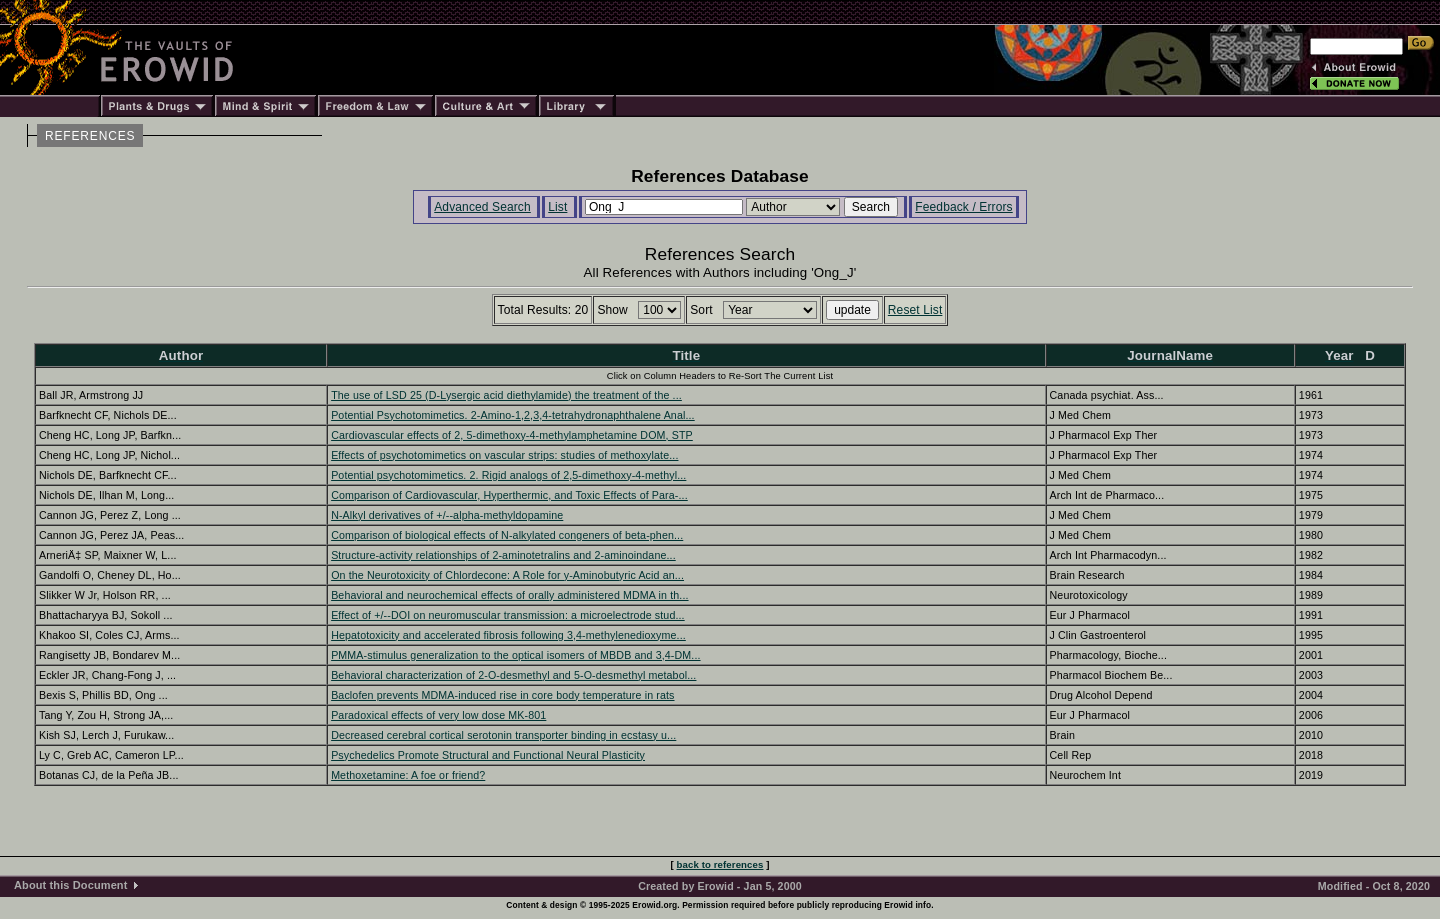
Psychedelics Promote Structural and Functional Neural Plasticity (488, 755)
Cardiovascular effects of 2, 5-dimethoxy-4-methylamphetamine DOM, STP (512, 435)
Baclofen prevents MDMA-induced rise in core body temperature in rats (502, 695)
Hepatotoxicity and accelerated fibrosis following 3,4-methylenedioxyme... (508, 635)
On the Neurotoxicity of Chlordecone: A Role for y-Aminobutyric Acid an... (507, 575)
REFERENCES (90, 136)
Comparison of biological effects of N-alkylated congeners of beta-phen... (507, 535)
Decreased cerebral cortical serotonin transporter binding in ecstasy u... (503, 735)
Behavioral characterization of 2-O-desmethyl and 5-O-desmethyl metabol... (513, 675)
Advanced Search (482, 207)
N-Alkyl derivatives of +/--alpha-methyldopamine (447, 515)
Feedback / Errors (963, 207)
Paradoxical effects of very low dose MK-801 (438, 715)
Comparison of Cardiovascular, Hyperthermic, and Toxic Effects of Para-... (509, 495)
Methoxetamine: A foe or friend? (408, 775)
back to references (720, 864)
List (557, 207)
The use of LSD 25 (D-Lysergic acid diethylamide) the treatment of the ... (506, 395)
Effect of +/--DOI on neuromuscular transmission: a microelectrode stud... (508, 615)
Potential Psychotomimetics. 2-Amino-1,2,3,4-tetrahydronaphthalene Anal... (513, 415)
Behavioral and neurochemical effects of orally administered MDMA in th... (509, 595)
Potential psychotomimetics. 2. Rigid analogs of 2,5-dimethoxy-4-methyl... (508, 475)
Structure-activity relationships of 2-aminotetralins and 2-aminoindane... (503, 555)
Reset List (915, 310)
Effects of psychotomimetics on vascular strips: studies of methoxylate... (504, 455)
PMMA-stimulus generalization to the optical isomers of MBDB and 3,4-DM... (515, 655)
